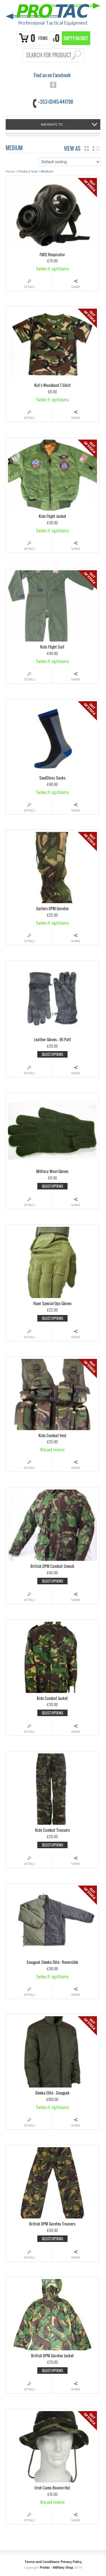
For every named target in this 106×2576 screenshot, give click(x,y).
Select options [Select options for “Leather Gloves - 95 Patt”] (52, 1054)
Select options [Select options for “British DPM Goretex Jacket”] (52, 2370)
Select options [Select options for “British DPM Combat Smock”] (52, 1581)
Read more (52, 1449)
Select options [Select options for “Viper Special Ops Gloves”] (52, 1318)
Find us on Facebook (52, 75)
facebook (53, 85)
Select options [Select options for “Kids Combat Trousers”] (52, 1845)
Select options (52, 269)
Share (75, 287)
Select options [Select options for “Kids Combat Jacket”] (52, 1712)
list (96, 148)
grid (87, 148)
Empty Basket (76, 38)
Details (29, 287)
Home (10, 171)
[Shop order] (69, 162)
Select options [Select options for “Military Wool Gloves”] (52, 1186)
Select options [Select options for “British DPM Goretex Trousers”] (52, 2238)
